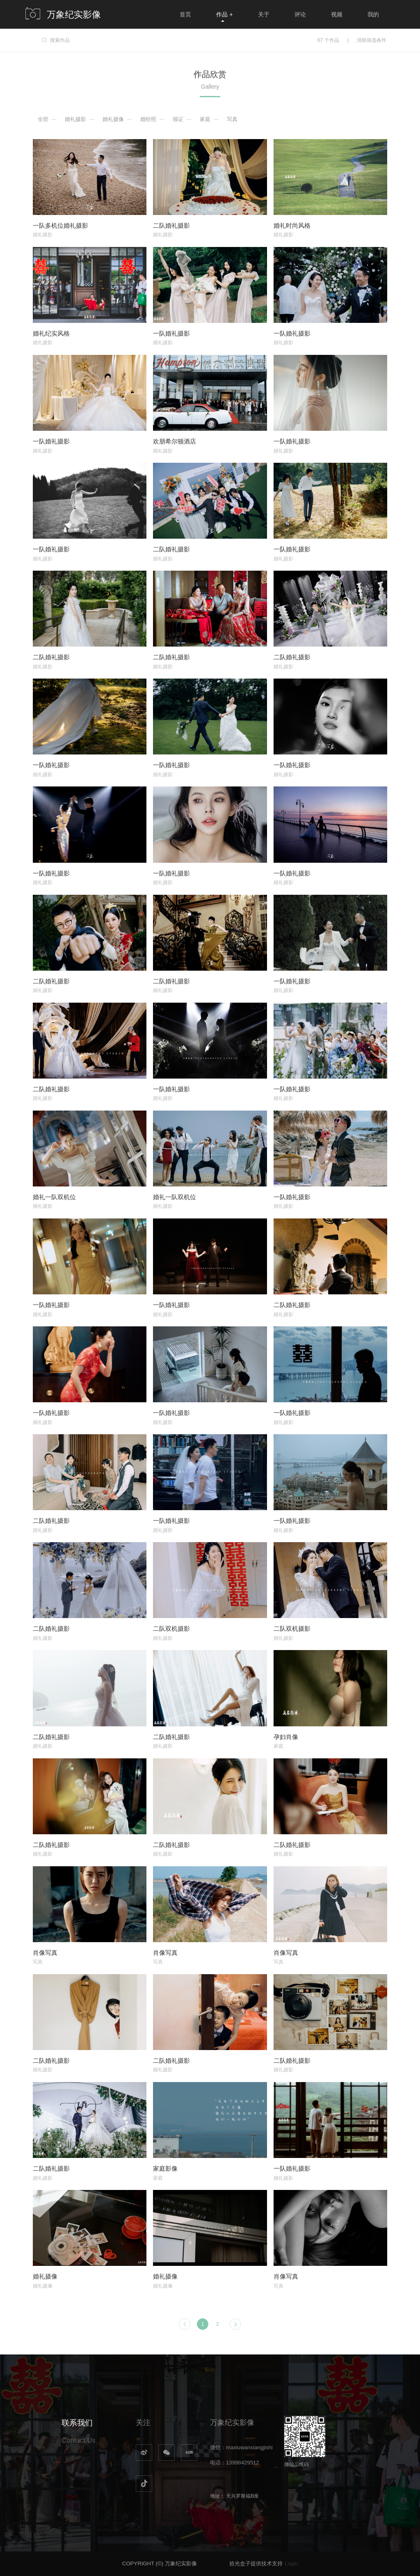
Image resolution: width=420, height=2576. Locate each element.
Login (291, 2563)
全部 (43, 119)
